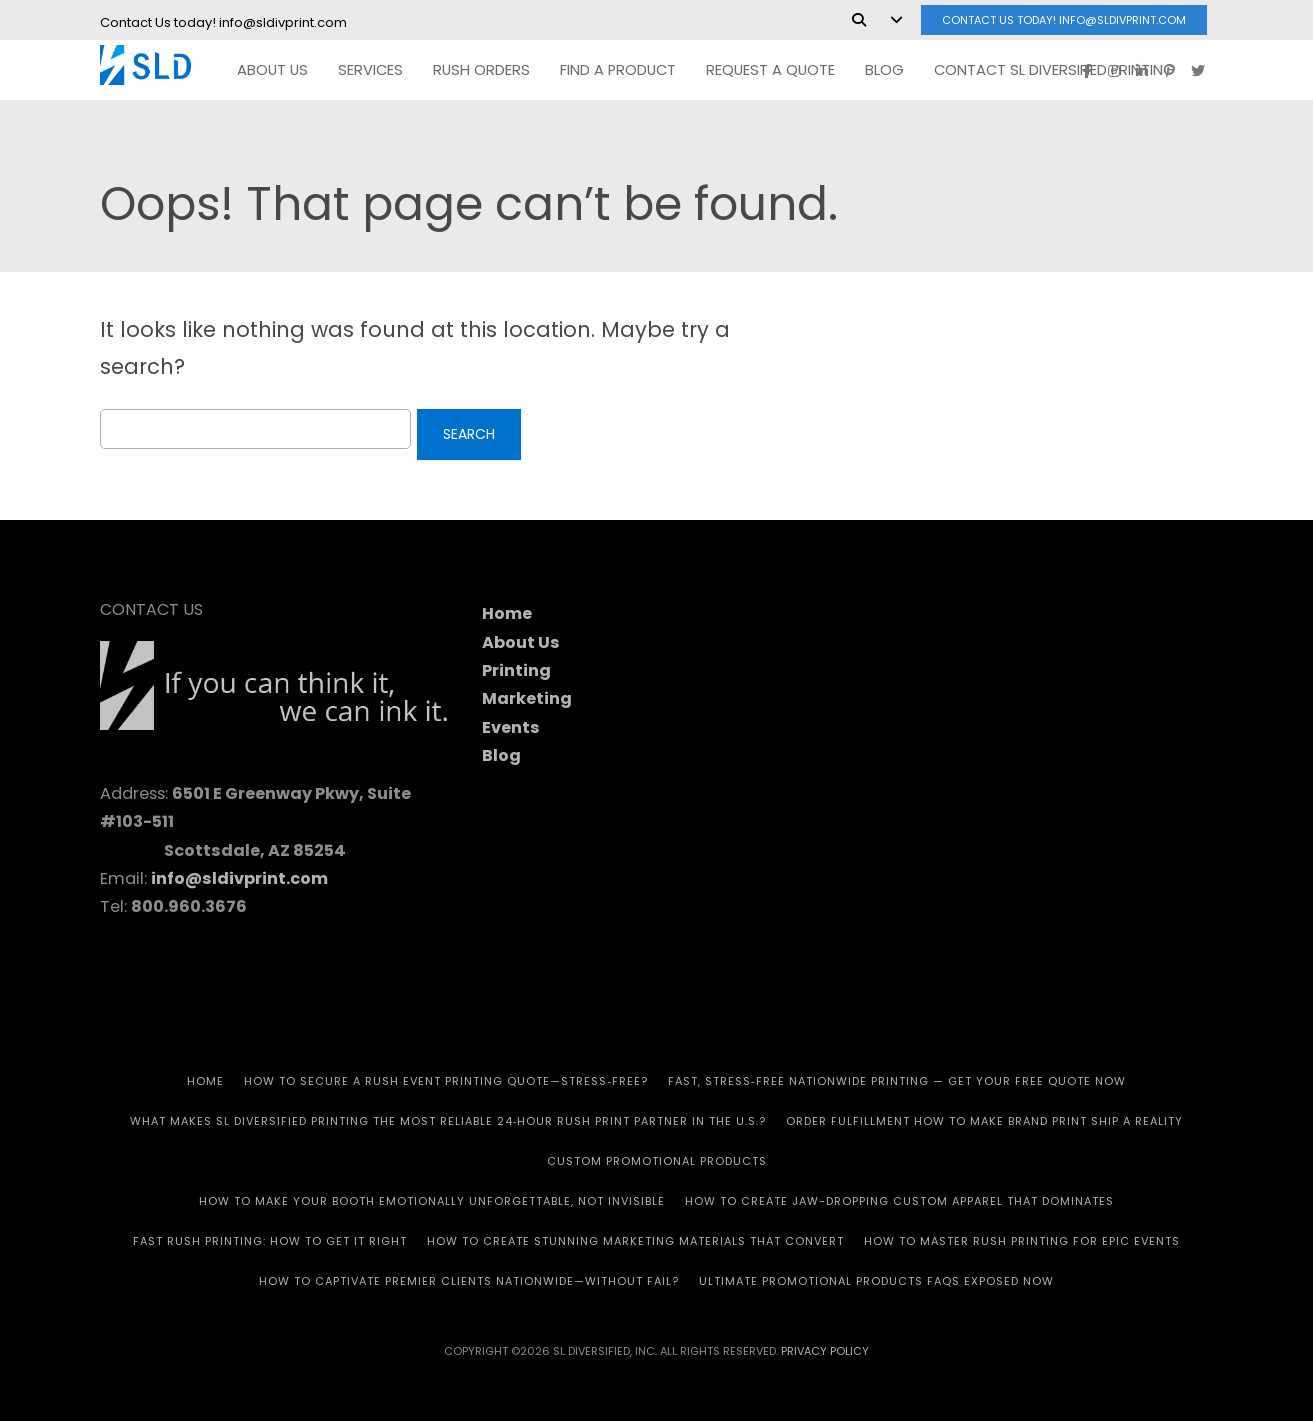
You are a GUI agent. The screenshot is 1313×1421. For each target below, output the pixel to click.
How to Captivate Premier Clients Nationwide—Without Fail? (469, 1281)
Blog (884, 70)
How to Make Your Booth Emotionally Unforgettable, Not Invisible (432, 1201)
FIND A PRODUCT (618, 70)
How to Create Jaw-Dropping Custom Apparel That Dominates (899, 1201)
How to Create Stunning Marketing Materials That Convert (635, 1241)
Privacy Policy (825, 1351)
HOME (205, 1081)
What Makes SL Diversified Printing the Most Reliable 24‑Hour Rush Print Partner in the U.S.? (448, 1121)
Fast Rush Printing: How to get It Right (270, 1241)
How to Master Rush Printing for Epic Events (1022, 1241)
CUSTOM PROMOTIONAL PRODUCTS (657, 1161)
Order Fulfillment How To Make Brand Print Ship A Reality (984, 1121)
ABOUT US (272, 70)
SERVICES (370, 70)
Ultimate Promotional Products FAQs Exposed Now (876, 1281)
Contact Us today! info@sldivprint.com (1064, 20)
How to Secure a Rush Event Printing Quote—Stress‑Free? (446, 1081)
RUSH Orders (481, 70)
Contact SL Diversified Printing (1054, 70)
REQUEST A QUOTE (770, 70)
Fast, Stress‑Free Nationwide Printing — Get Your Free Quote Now (897, 1081)
